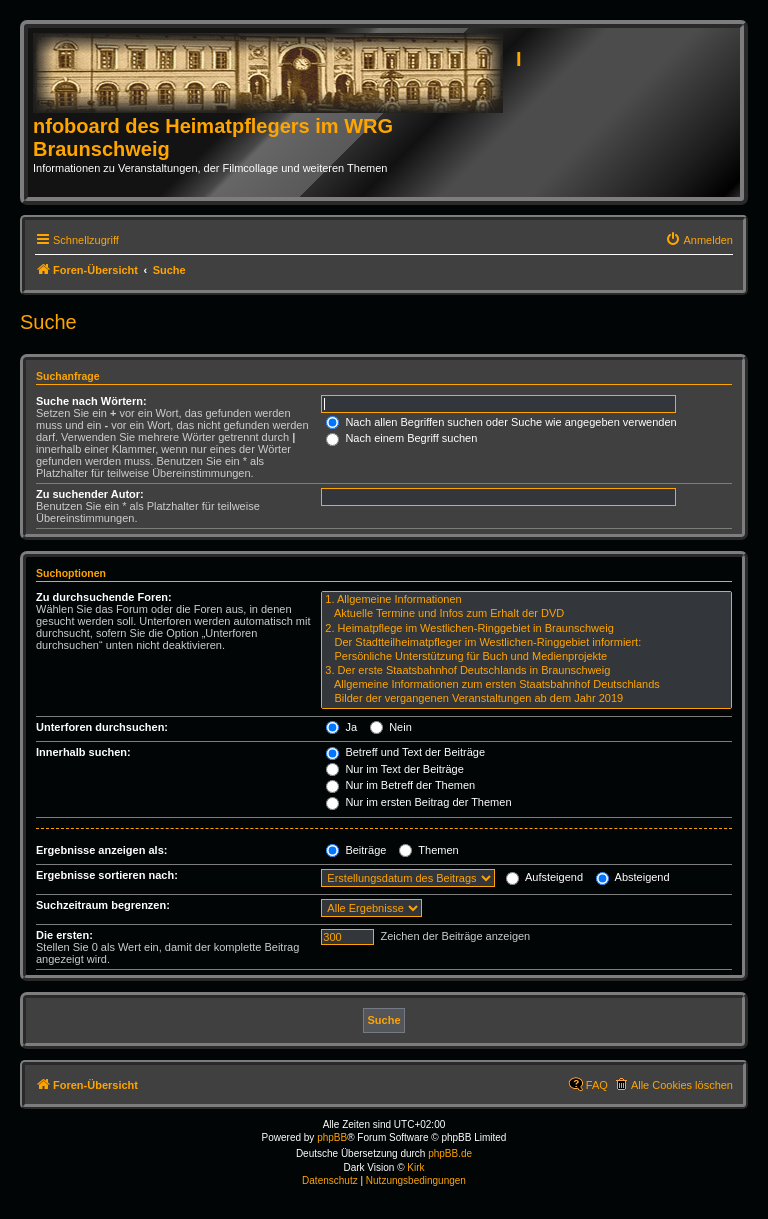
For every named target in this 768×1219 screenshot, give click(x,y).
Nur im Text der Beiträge (394, 769)
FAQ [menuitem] (597, 1085)
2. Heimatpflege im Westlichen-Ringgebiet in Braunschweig (526, 629)
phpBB (332, 1137)
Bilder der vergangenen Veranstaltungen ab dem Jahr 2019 (526, 699)
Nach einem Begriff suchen (401, 438)
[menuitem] (699, 240)
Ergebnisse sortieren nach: (107, 875)
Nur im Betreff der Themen (400, 785)
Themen (428, 850)
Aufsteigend (544, 877)
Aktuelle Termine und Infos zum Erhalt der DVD (526, 614)
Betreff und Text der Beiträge (405, 752)
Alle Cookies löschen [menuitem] (682, 1085)
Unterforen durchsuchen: (102, 727)
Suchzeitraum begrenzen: (103, 905)
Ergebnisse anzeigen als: (101, 850)
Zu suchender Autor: (90, 494)
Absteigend (633, 877)
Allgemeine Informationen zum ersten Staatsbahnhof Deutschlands (526, 685)
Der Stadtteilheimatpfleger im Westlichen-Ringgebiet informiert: (526, 643)
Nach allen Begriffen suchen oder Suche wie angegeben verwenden (501, 422)
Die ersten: (64, 935)
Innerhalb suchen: (83, 752)
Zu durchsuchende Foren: (104, 597)
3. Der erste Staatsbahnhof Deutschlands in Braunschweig (526, 671)
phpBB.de (450, 1153)
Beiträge (356, 850)
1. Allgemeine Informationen (526, 600)
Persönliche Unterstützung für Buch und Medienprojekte (526, 657)
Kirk (415, 1167)
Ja (341, 727)
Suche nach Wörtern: (91, 401)
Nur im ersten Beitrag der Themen (418, 802)
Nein (391, 727)
